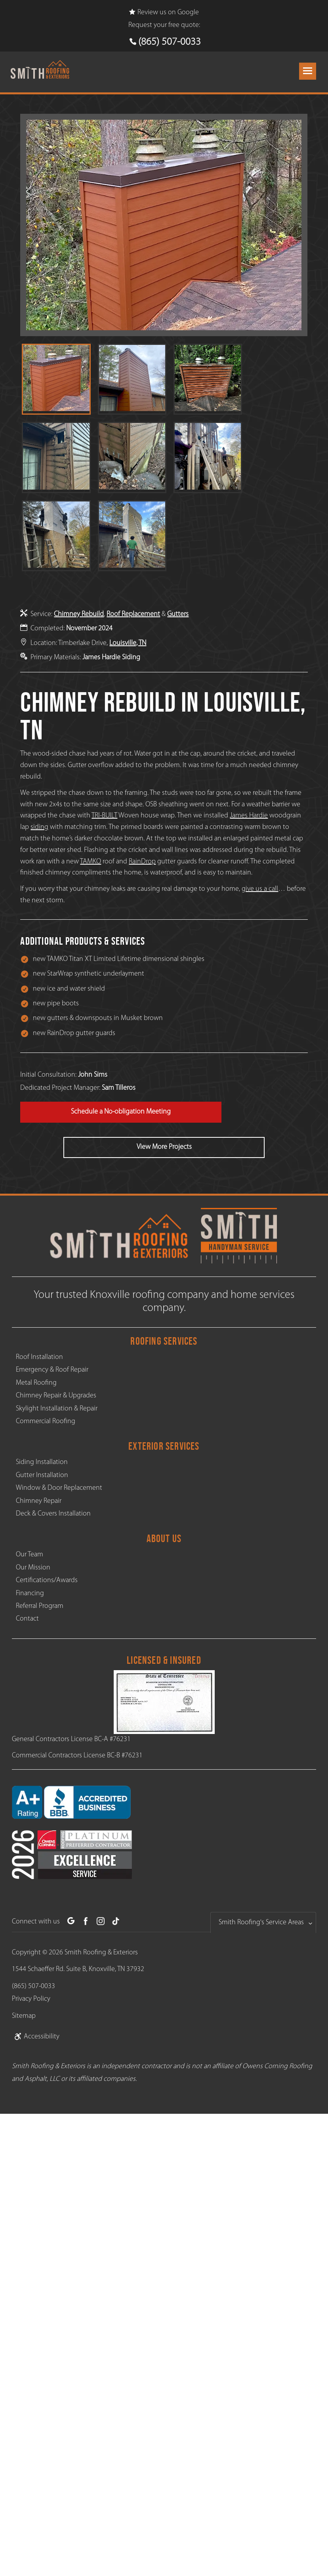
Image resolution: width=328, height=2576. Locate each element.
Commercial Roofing (45, 1421)
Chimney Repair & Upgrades (56, 1395)
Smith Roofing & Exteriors (101, 1952)
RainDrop (142, 861)
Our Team (29, 1554)
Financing (30, 1593)
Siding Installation (42, 1462)
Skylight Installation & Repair (56, 1408)
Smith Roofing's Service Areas (261, 1922)
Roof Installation (39, 1357)
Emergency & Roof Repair (52, 1370)
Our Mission (33, 1567)
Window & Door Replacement (59, 1488)
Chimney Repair (38, 1501)
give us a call (260, 889)
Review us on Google (164, 12)
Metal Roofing (36, 1383)
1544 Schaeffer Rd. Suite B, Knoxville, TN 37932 (78, 1969)
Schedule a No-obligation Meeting (121, 1112)
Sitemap (24, 2016)
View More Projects (164, 1147)
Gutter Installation (42, 1475)
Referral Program (39, 1606)
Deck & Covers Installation (53, 1514)
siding (39, 827)
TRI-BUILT (104, 815)
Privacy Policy (31, 1999)
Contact (27, 1619)
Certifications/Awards (47, 1580)
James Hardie (249, 815)
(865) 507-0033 (169, 42)
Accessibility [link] (35, 2036)
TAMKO (90, 861)
